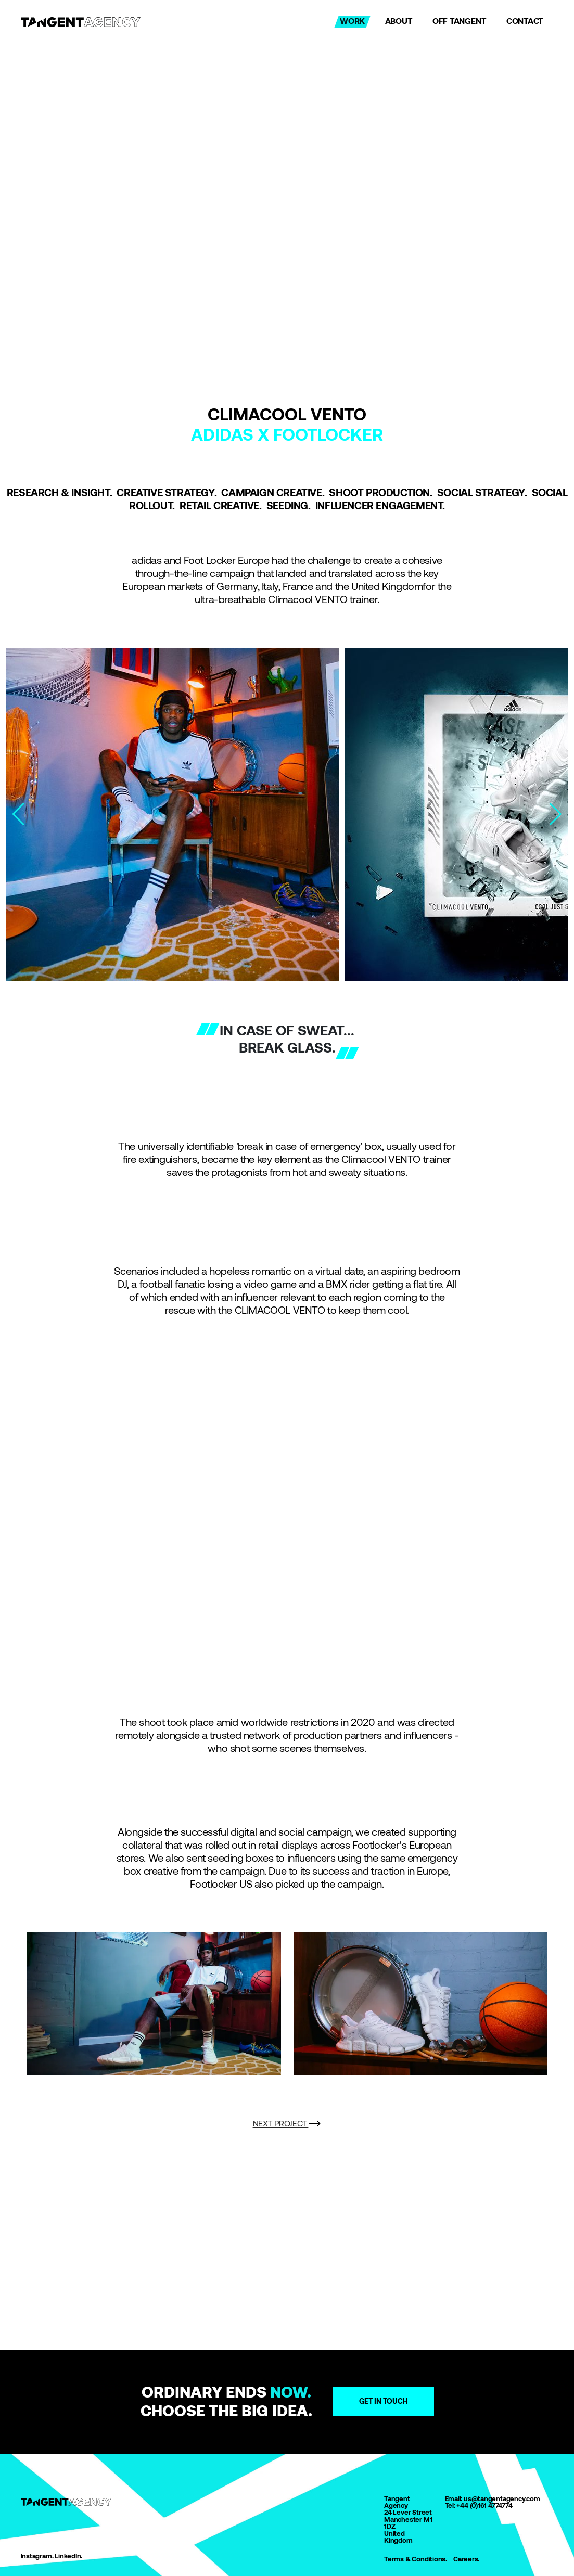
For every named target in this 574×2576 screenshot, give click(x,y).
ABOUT (399, 21)
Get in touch (383, 2401)
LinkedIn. (68, 2556)
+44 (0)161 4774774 (484, 2505)
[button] (556, 814)
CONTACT (524, 21)
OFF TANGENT (459, 21)
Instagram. (37, 2556)
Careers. (466, 2559)
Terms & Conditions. (415, 2559)
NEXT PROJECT (287, 2124)
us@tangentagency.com (502, 2499)
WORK (352, 21)
